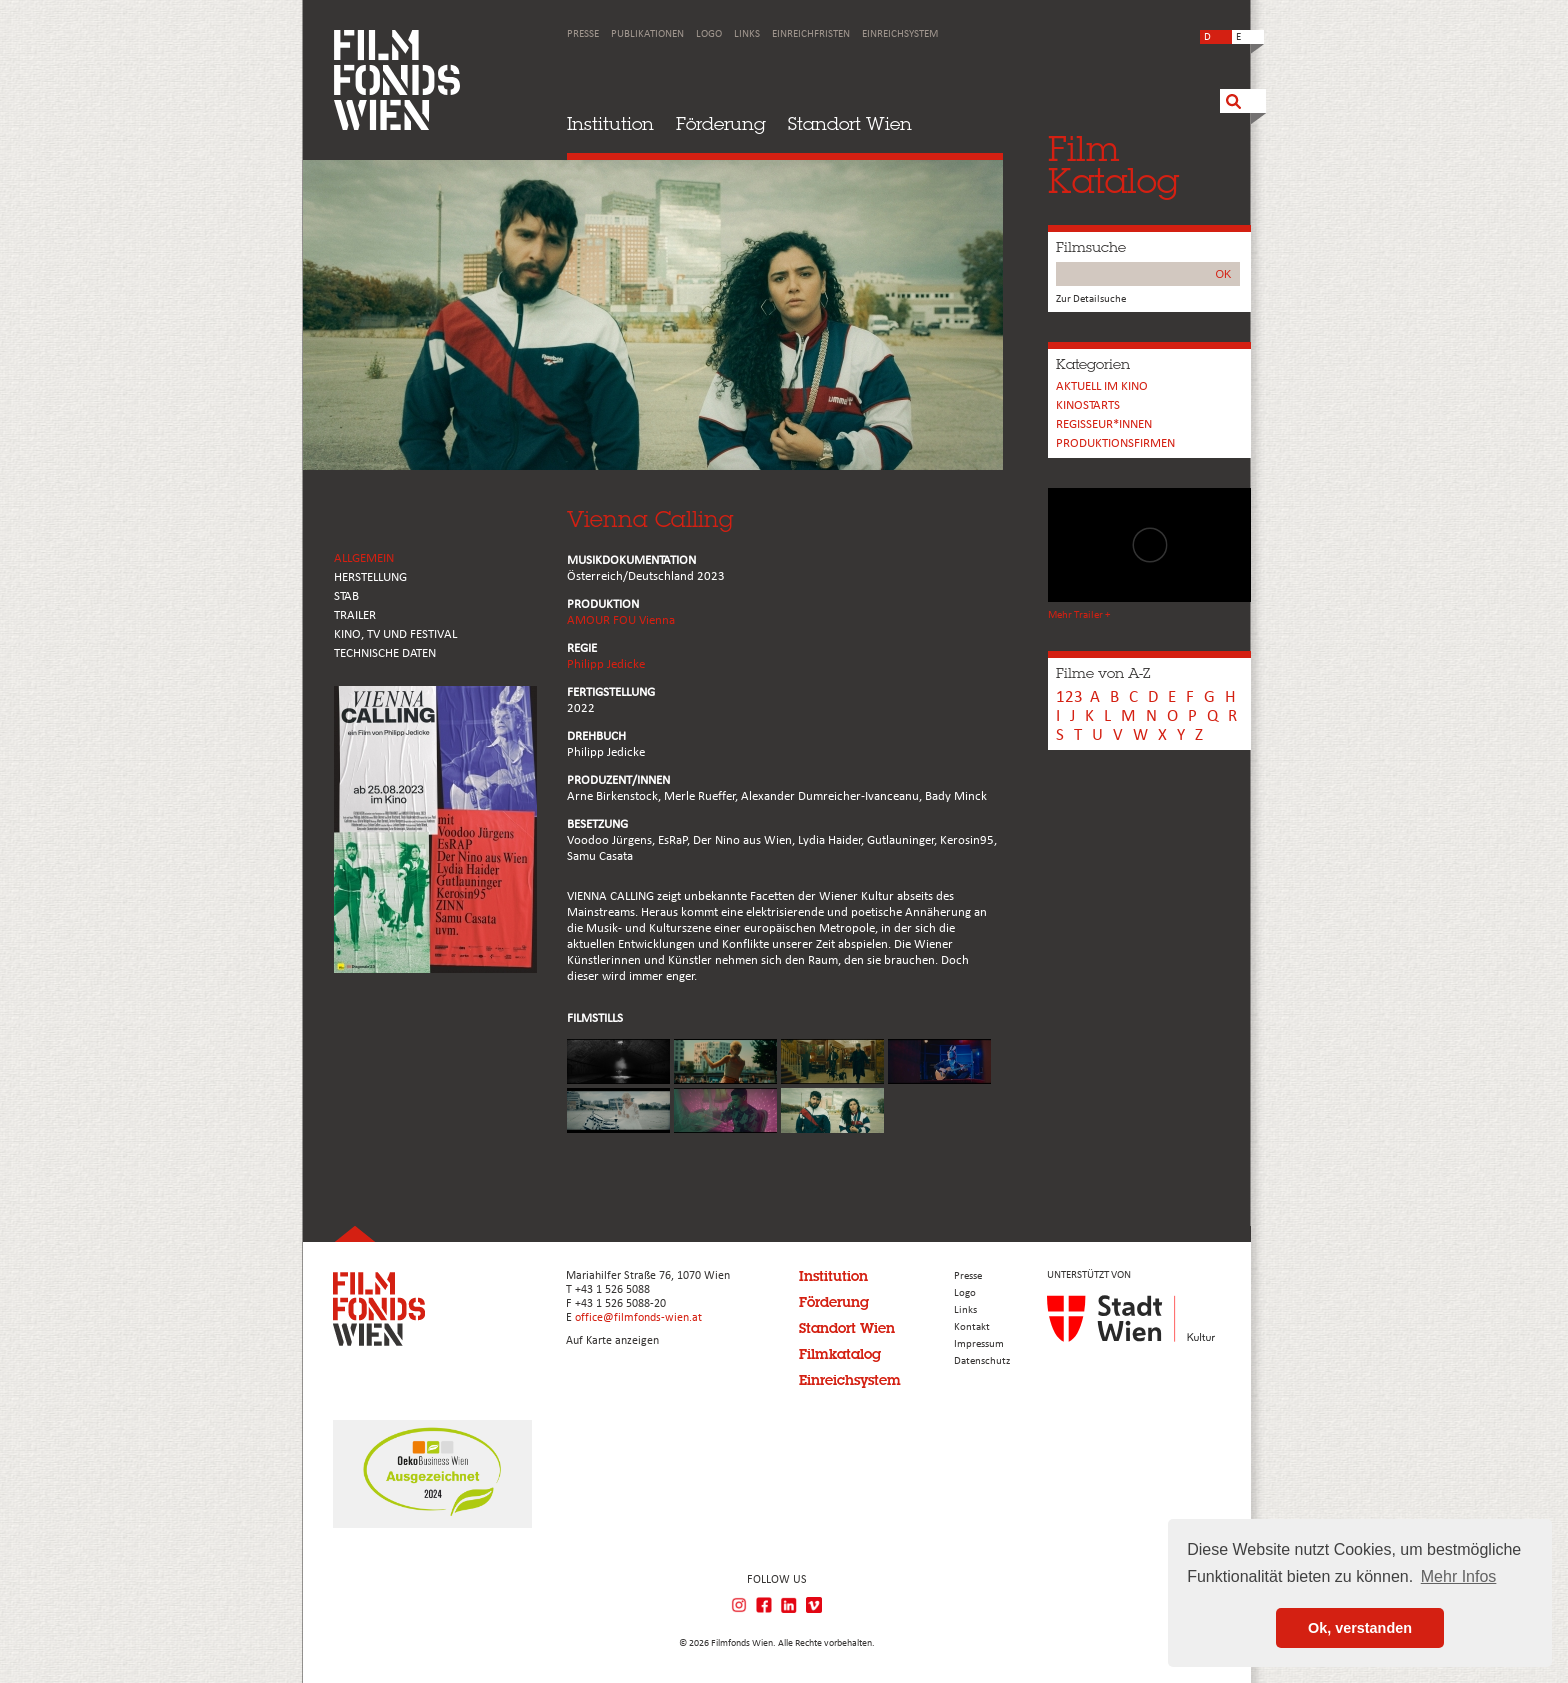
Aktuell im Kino (1102, 386)
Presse (583, 34)
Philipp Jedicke (606, 664)
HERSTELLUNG (370, 577)
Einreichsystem (900, 34)
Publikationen (647, 34)
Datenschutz (982, 1361)
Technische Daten (385, 653)
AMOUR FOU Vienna (621, 620)
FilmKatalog (1113, 164)
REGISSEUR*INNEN (1104, 424)
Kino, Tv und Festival (395, 634)
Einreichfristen (811, 34)
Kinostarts (1088, 405)
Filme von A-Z (1103, 673)
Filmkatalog (840, 1354)
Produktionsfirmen (1115, 443)
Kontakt (972, 1327)
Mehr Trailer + (1079, 615)
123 (1069, 697)
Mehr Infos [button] (1459, 1576)
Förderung (721, 123)
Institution (610, 123)
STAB (346, 596)
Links (747, 34)
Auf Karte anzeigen (612, 1341)
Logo (709, 34)
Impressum (979, 1344)
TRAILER (355, 615)
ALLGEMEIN (364, 558)
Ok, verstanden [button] (1360, 1628)
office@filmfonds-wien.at (638, 1318)
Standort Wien (850, 123)
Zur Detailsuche (1091, 299)
